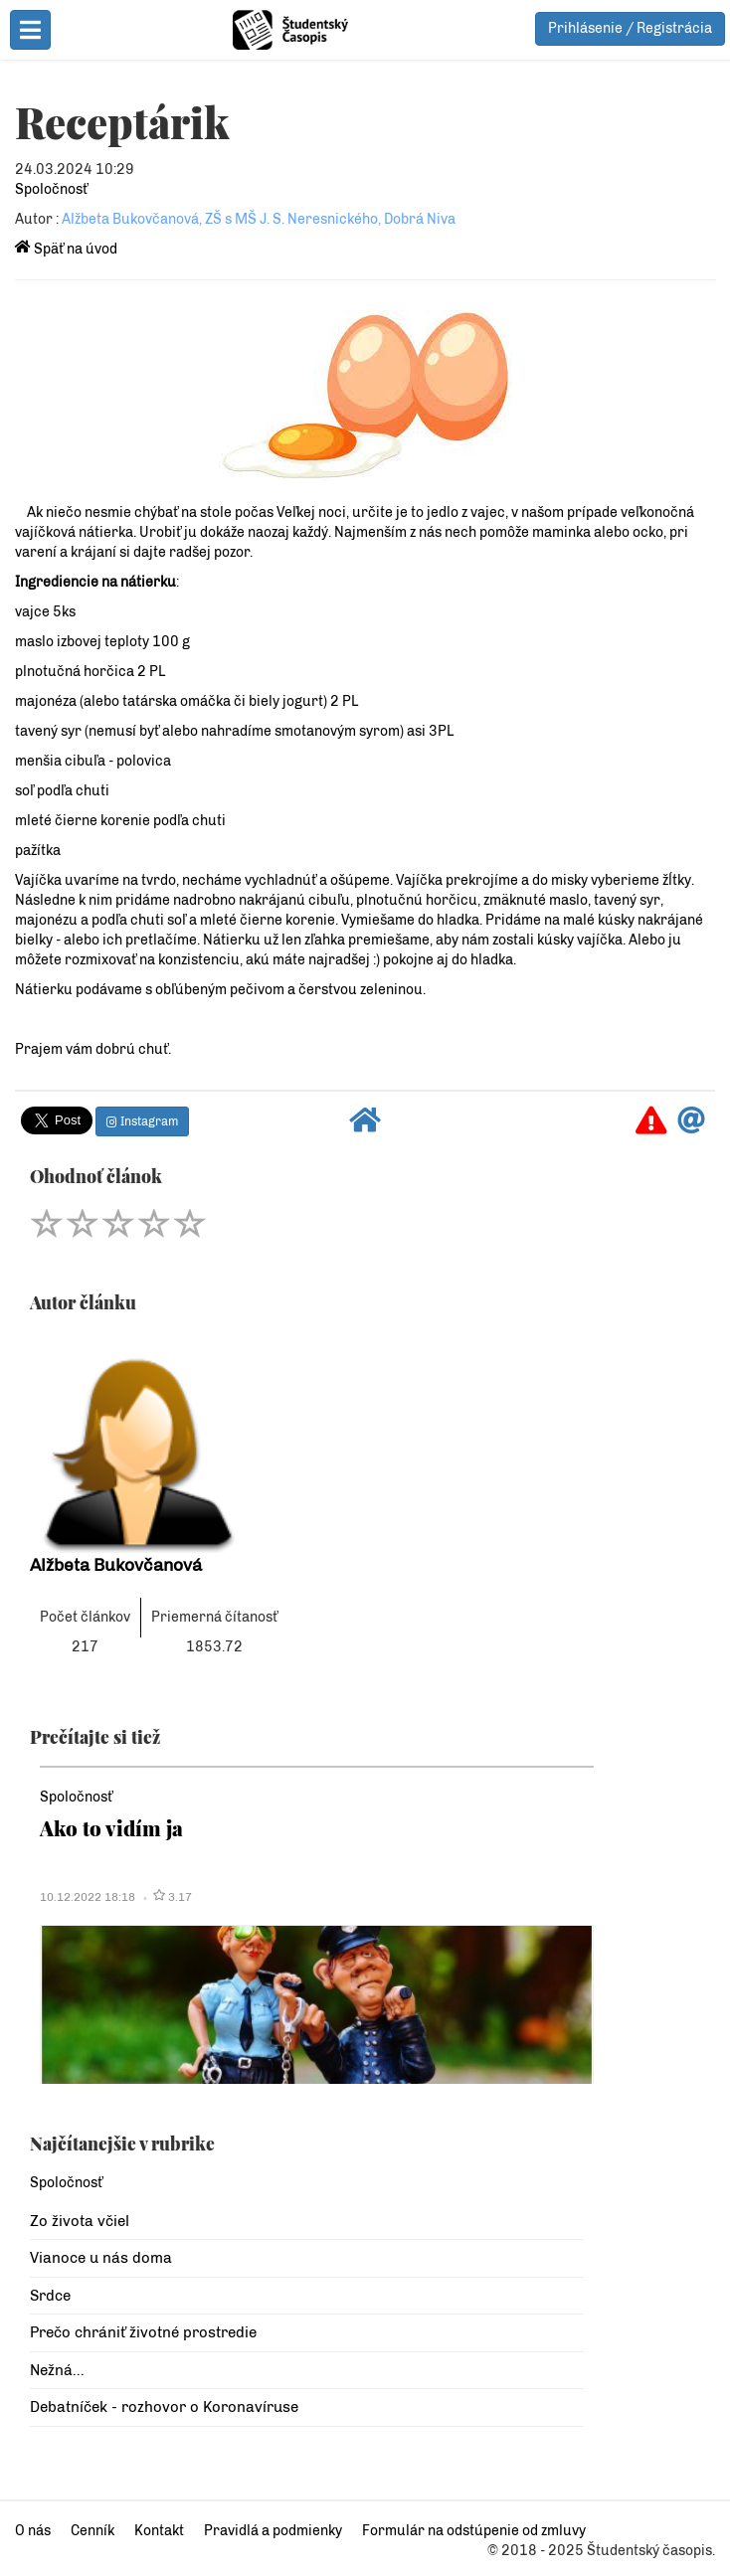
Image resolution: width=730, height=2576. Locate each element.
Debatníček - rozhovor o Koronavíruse (164, 2407)
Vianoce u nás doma (101, 2258)
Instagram (142, 1121)
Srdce (50, 2296)
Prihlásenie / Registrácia (630, 28)
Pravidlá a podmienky (273, 2530)
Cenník (92, 2530)
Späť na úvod (66, 249)
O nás (33, 2530)
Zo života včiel (79, 2221)
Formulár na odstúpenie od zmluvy (474, 2530)
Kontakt (159, 2530)
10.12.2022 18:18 (87, 1897)
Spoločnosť (51, 189)
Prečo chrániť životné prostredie (143, 2332)
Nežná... (57, 2370)
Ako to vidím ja (111, 1827)
